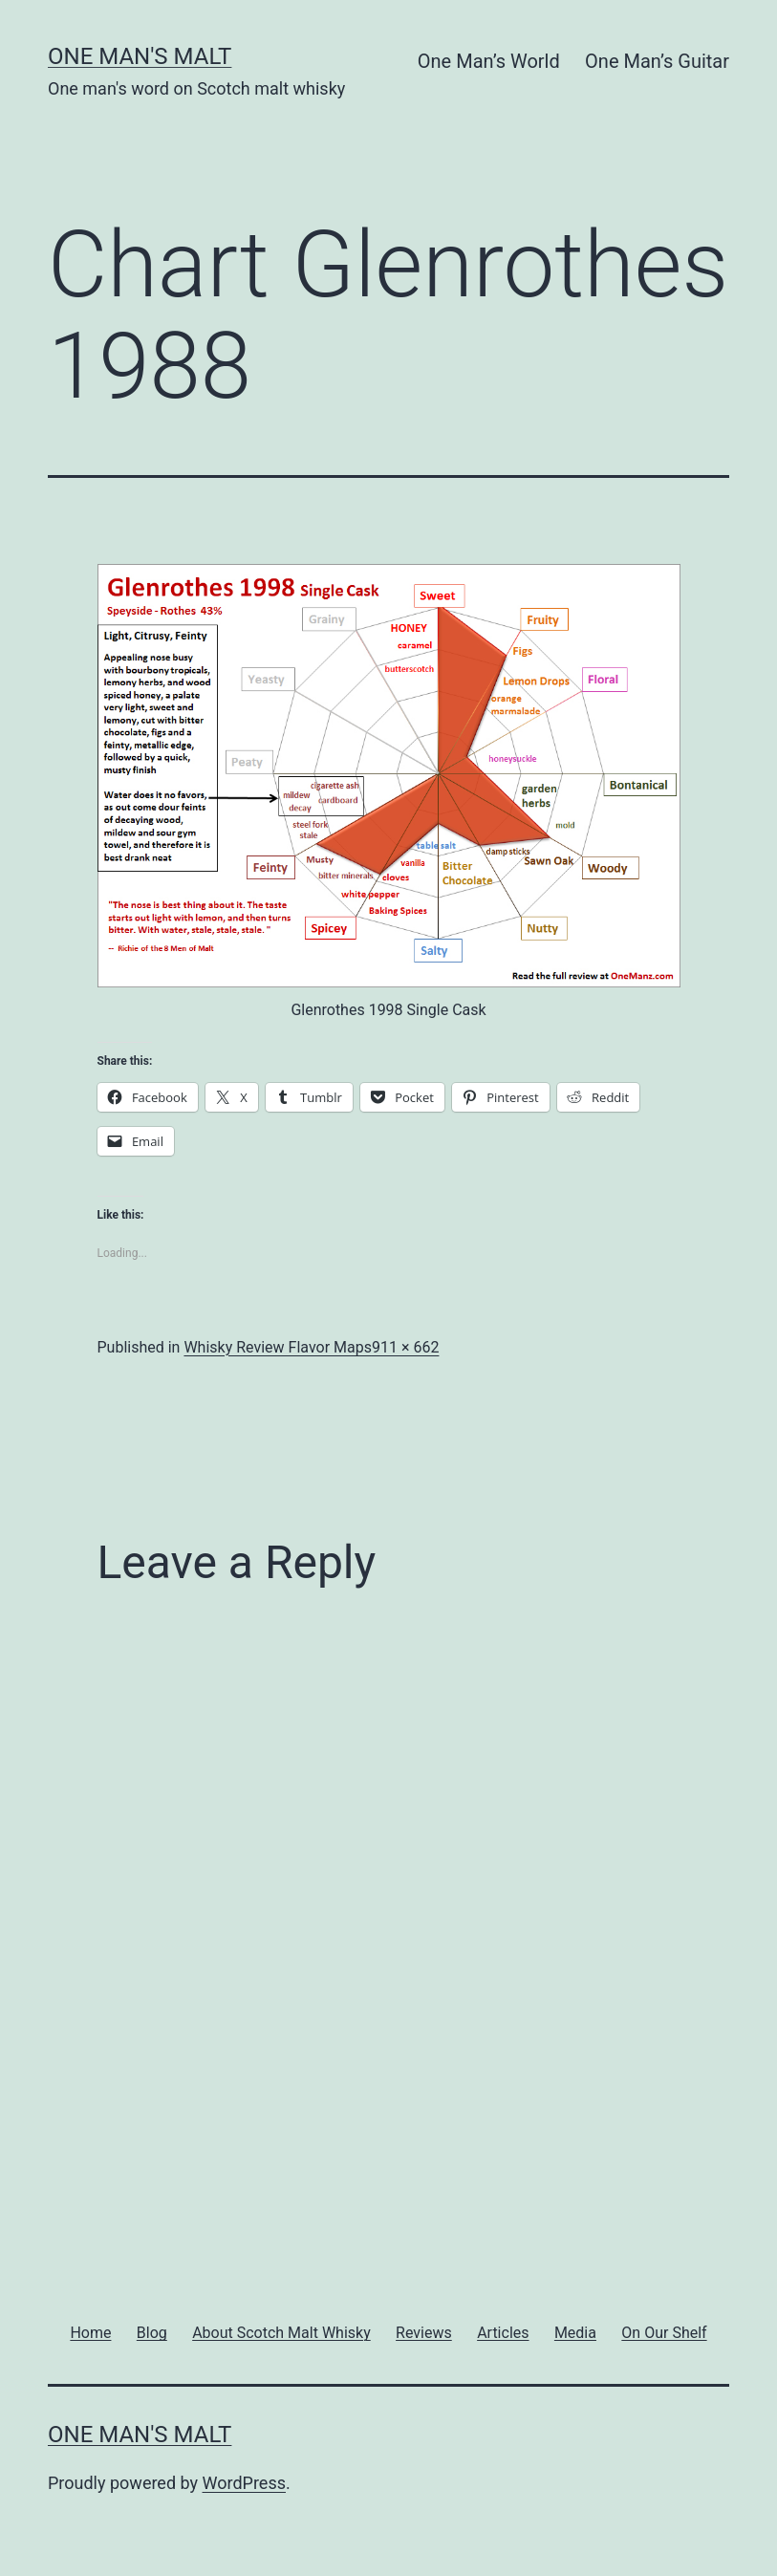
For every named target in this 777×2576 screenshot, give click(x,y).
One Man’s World (489, 61)
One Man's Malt (139, 56)
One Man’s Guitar (657, 61)
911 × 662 (405, 1347)
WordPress (244, 2483)
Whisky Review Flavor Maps (277, 1347)
